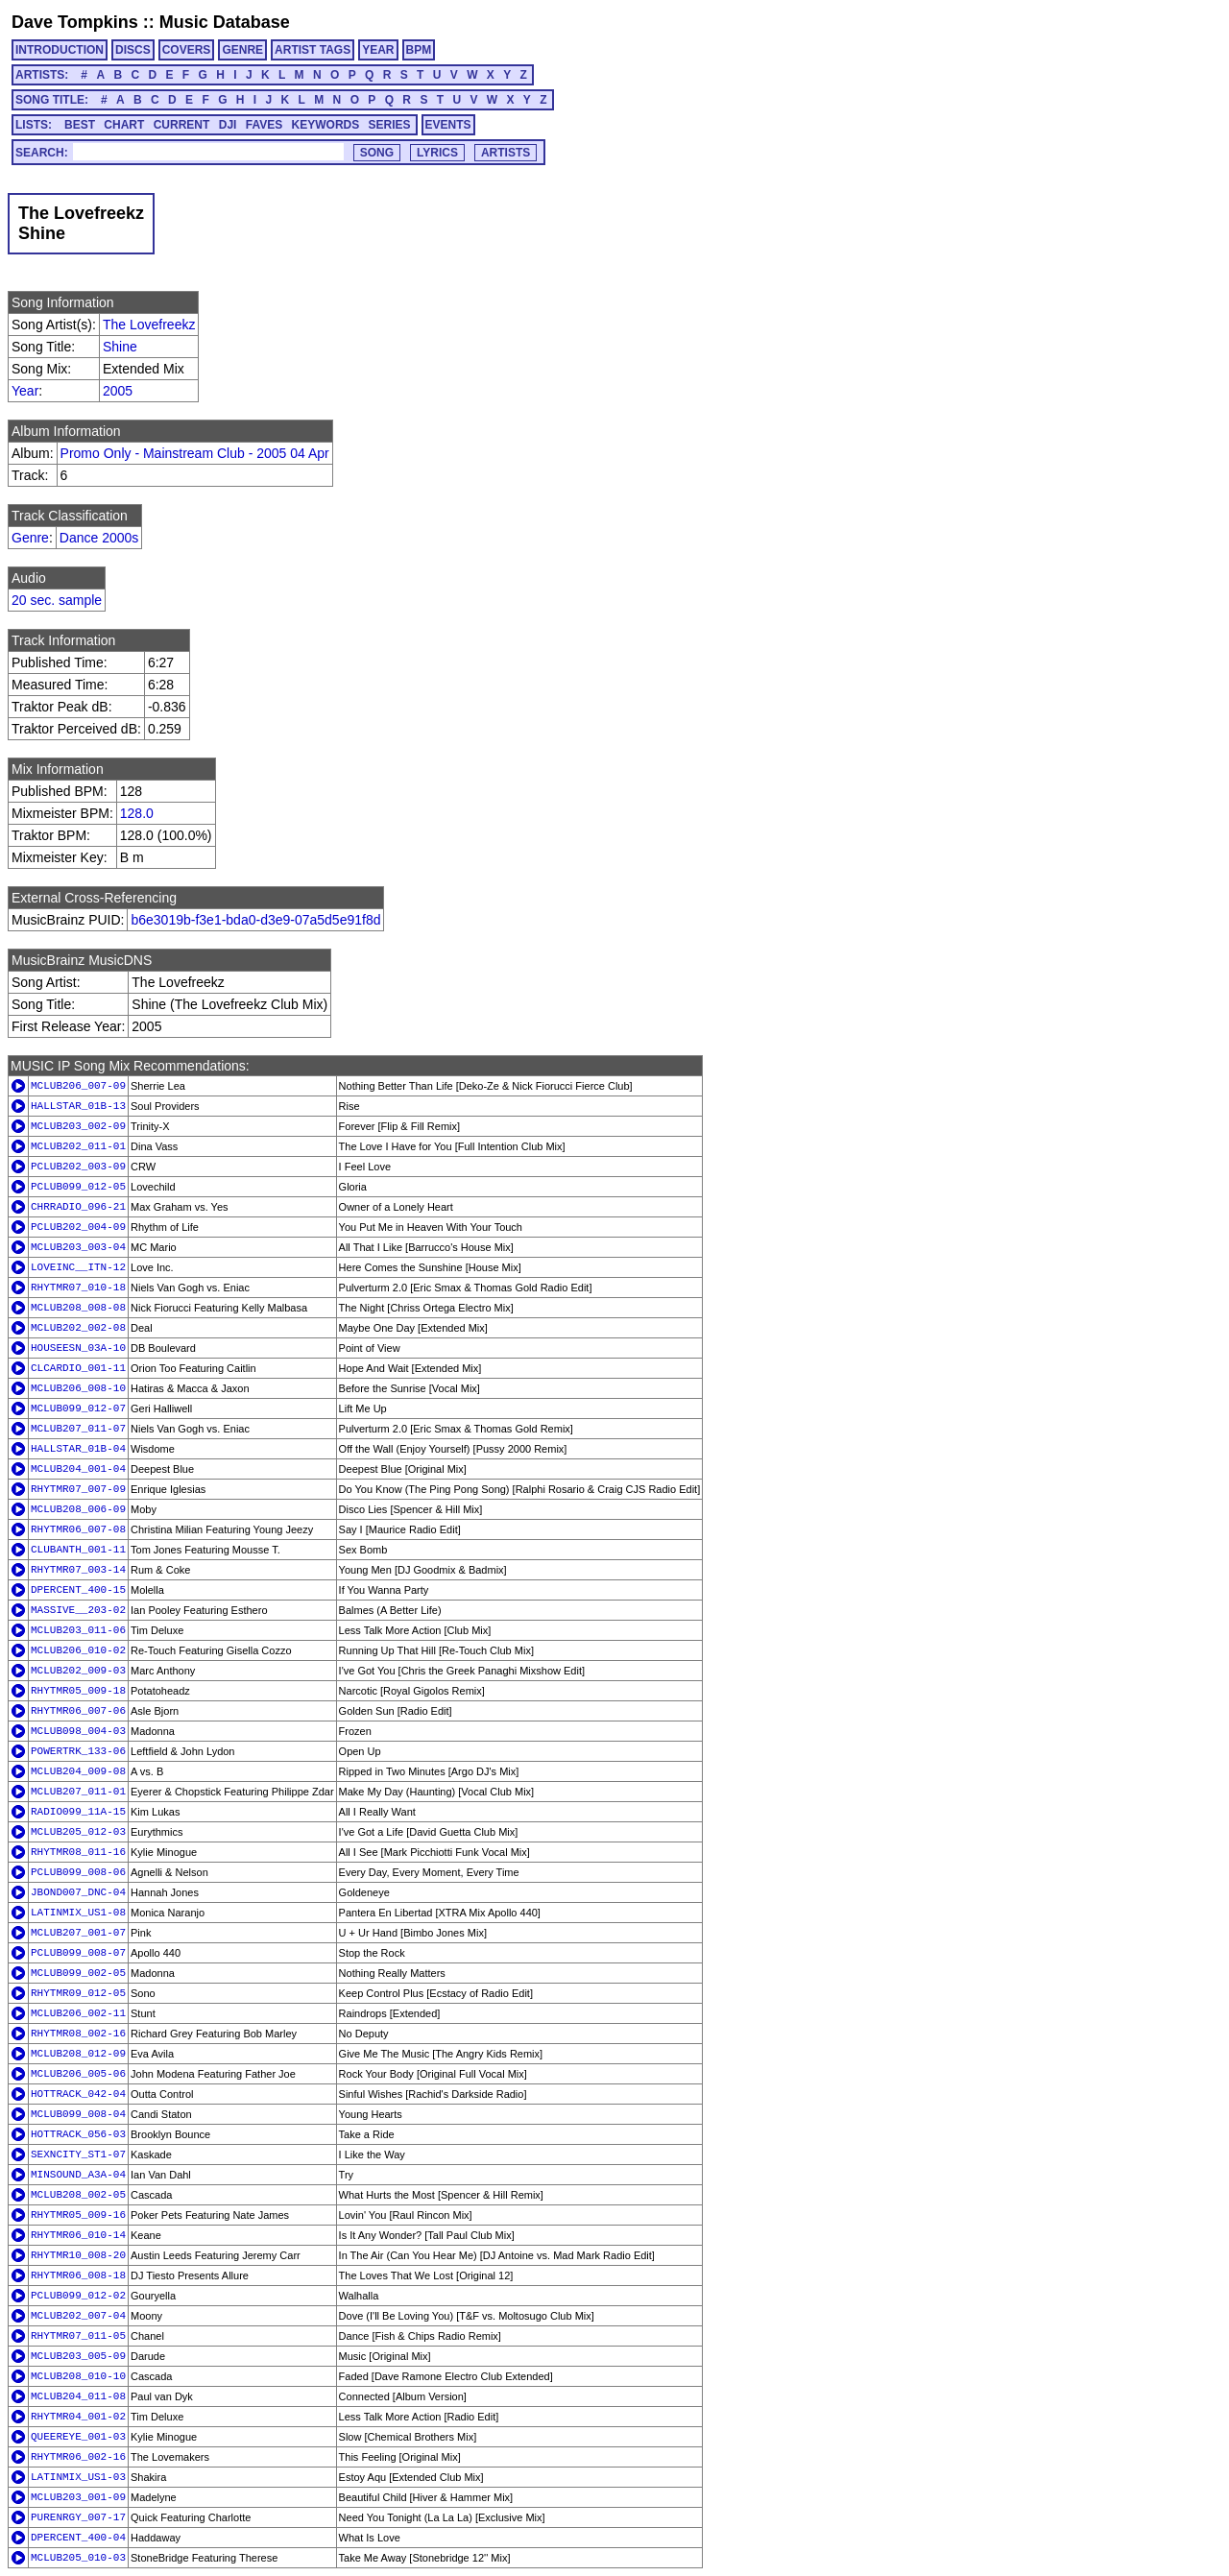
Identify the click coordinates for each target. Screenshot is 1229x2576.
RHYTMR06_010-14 (78, 2235)
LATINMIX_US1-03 (78, 2477)
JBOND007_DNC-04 (78, 1892)
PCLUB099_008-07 (78, 1953)
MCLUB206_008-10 (78, 1388)
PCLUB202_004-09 (78, 1227)
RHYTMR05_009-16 (78, 2215)
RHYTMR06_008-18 (78, 2275)
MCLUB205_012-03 (78, 1832)
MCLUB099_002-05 (78, 1973)
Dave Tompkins (75, 22)
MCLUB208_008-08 (78, 1307)
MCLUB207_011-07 (78, 1428)
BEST (79, 125)
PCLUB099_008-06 (78, 1872)
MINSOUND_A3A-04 (78, 2174)
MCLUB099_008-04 (78, 2114)
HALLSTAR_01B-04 (78, 1449)
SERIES (390, 125)
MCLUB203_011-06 (78, 1630)
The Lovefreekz (149, 324)
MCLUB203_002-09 (78, 1126)
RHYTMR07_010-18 (78, 1287)
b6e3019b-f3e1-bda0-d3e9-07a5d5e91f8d (255, 919)
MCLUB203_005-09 (78, 2356)
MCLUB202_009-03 (78, 1670)
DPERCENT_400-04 (78, 2537)
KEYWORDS (326, 125)
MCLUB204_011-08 (78, 2396)
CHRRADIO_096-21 (78, 1207)
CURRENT (182, 125)
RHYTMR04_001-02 (78, 2416)
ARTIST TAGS (312, 50)
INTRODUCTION (59, 50)
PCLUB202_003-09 (78, 1166)
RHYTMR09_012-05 (78, 1993)
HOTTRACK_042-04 (78, 2094)
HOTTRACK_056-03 (78, 2134)
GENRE (242, 50)
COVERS (186, 50)
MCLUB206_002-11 (78, 2013)
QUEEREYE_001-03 (78, 2437)
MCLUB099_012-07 (78, 1408)
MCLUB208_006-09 (78, 1509)
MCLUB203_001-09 (78, 2497)
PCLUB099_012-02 (78, 2295)
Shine (120, 346)
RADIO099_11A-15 (78, 1812)
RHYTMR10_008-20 (78, 2255)
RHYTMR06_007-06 (78, 1711)
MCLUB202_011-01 (78, 1146)
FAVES (264, 125)
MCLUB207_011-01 (78, 1791)
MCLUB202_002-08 (78, 1328)
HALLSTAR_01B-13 (78, 1106)
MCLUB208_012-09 (78, 2053)
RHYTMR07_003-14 (78, 1570)
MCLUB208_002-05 (78, 2195)
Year (25, 390)
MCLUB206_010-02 (78, 1650)
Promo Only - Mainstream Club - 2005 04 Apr (194, 453)
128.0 (137, 813)
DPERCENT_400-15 (78, 1590)
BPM (419, 50)
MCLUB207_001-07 (78, 1932)
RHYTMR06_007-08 (78, 1529)
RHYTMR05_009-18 (78, 1691)
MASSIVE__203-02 (78, 1610)
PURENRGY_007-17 (78, 2517)
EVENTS (448, 125)
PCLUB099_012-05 (78, 1186)
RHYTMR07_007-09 (78, 1489)
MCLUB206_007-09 (78, 1086)
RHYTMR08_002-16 (78, 2033)
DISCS (133, 50)
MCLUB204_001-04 (78, 1469)
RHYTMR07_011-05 (78, 2336)
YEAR (378, 50)
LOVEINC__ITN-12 (78, 1267)
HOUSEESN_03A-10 (78, 1348)
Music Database (224, 22)
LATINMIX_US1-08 (78, 1912)
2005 (118, 390)
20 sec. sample (57, 600)
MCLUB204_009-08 (78, 1771)
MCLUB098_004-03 (78, 1731)
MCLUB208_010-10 (78, 2376)
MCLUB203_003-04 (78, 1247)
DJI (228, 125)
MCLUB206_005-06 (78, 2074)
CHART (124, 125)
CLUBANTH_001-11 (78, 1549)
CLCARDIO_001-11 (78, 1368)
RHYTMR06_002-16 (78, 2457)
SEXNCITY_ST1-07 (78, 2154)
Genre (30, 537)
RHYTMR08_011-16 (78, 1852)
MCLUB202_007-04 (78, 2316)
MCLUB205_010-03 (78, 2558)
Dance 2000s (99, 537)
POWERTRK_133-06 (78, 1751)
